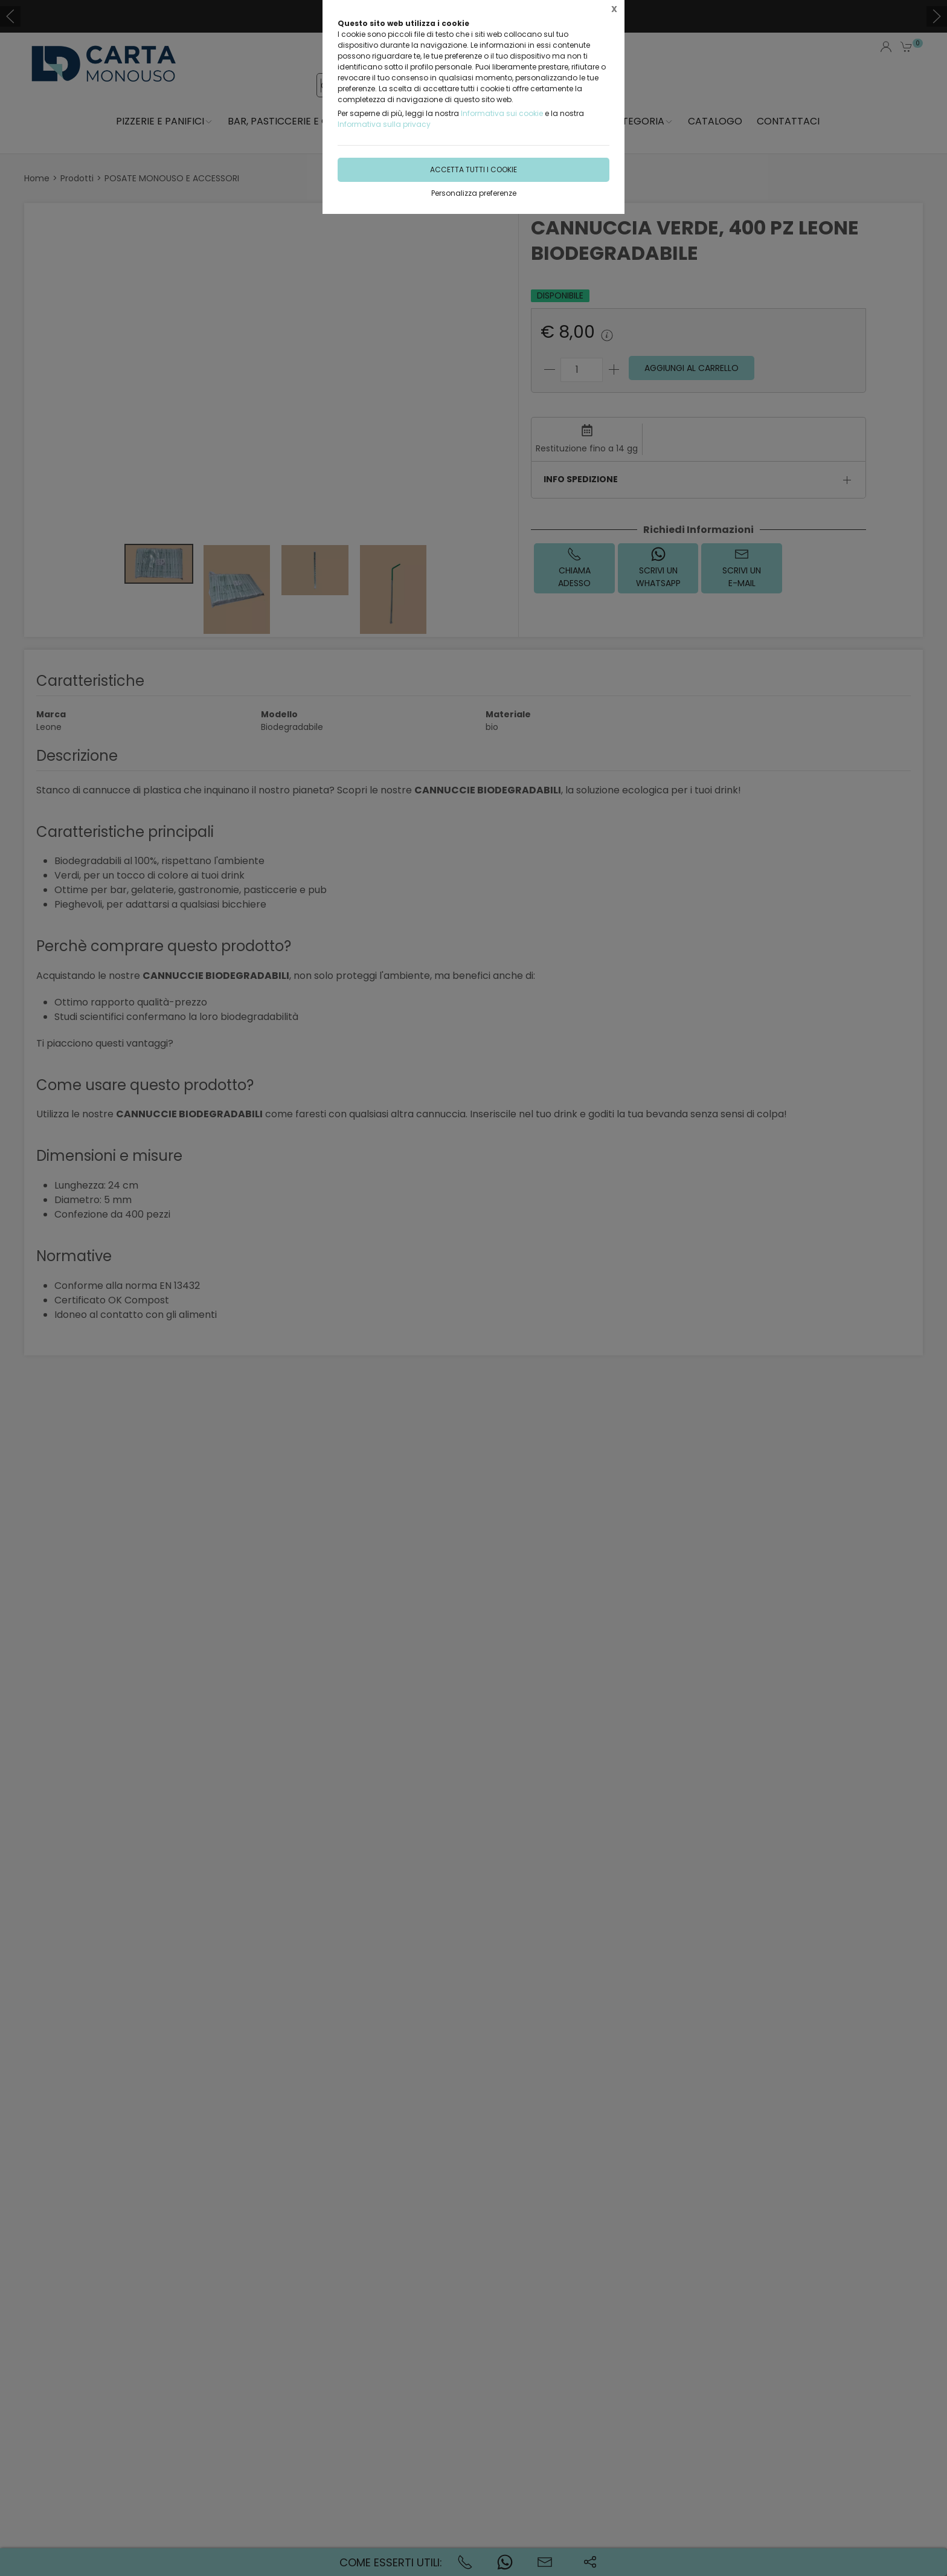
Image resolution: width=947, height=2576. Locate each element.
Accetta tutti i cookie (473, 169)
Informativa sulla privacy (384, 124)
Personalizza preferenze (473, 193)
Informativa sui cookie (502, 113)
